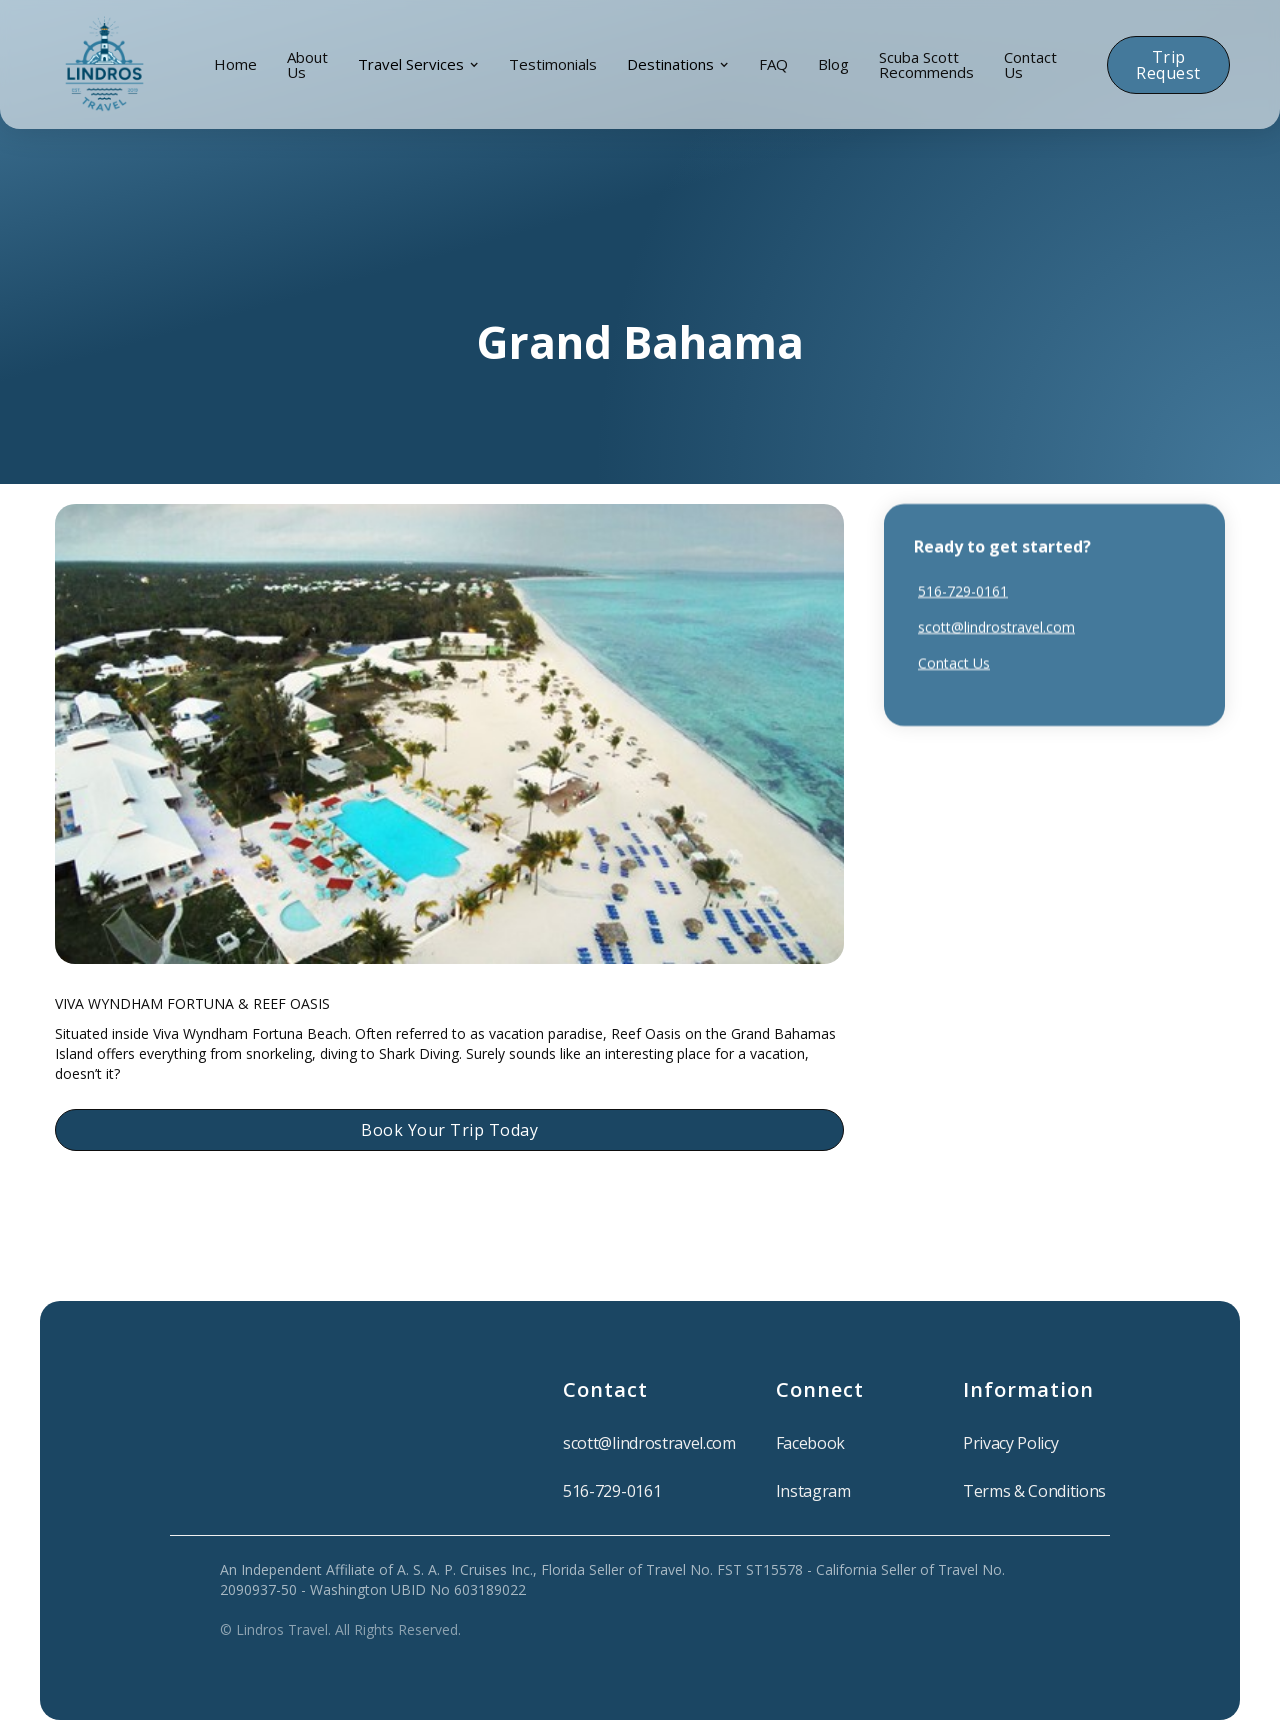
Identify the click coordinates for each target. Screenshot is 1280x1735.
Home (235, 64)
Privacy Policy (1011, 1443)
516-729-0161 (963, 590)
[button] (418, 65)
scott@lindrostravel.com (996, 626)
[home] (104, 64)
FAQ (773, 64)
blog (833, 64)
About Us (307, 64)
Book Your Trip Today (449, 1130)
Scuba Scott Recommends (926, 64)
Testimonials (553, 64)
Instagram (813, 1491)
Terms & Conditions (1034, 1491)
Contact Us (1030, 64)
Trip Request (1168, 65)
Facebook (810, 1443)
